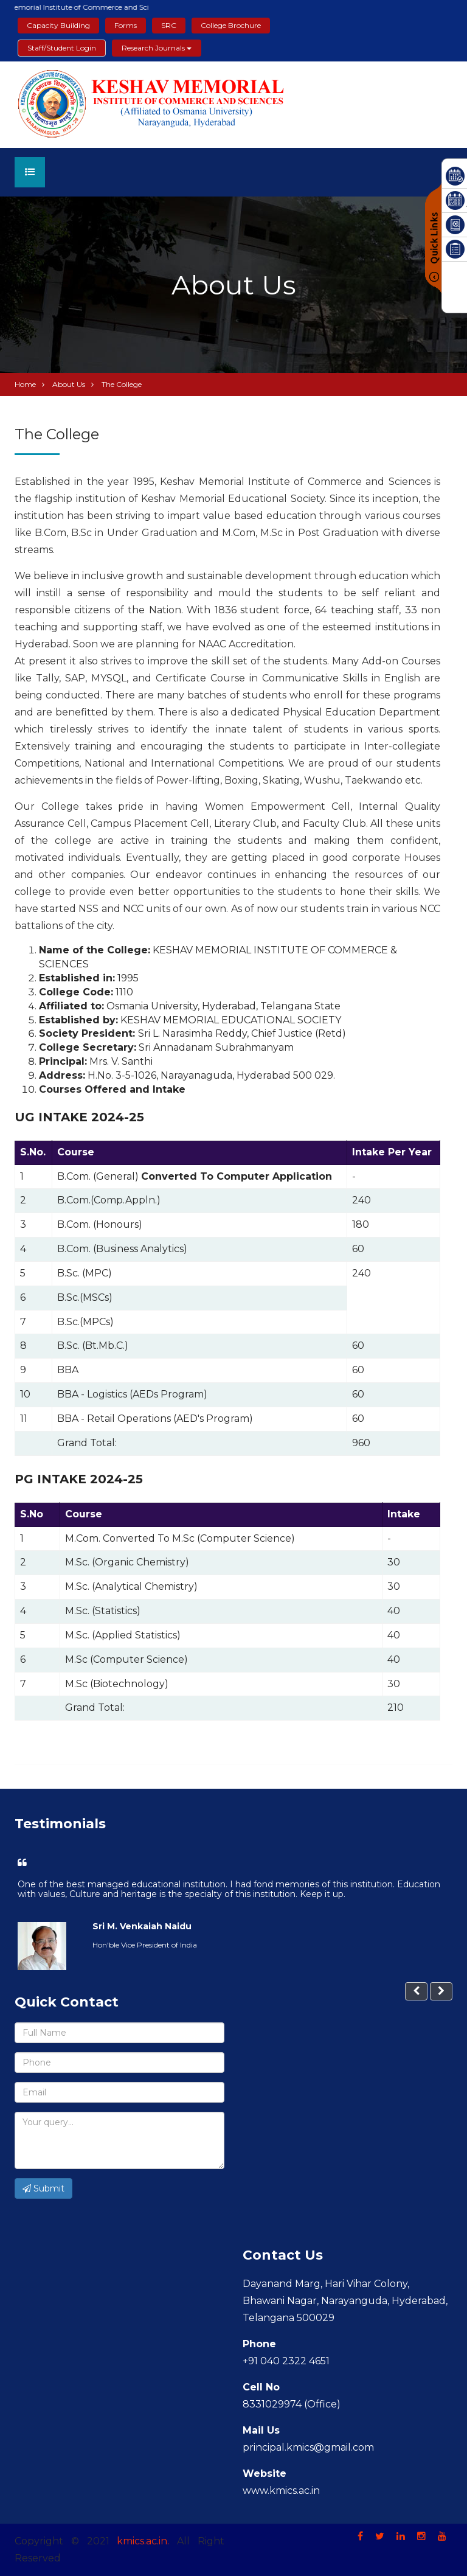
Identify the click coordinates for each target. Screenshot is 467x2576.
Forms (125, 25)
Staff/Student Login (61, 47)
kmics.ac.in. (143, 2541)
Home (25, 384)
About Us (68, 384)
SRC (168, 25)
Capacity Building (58, 25)
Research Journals (157, 47)
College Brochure (231, 25)
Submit (43, 2188)
